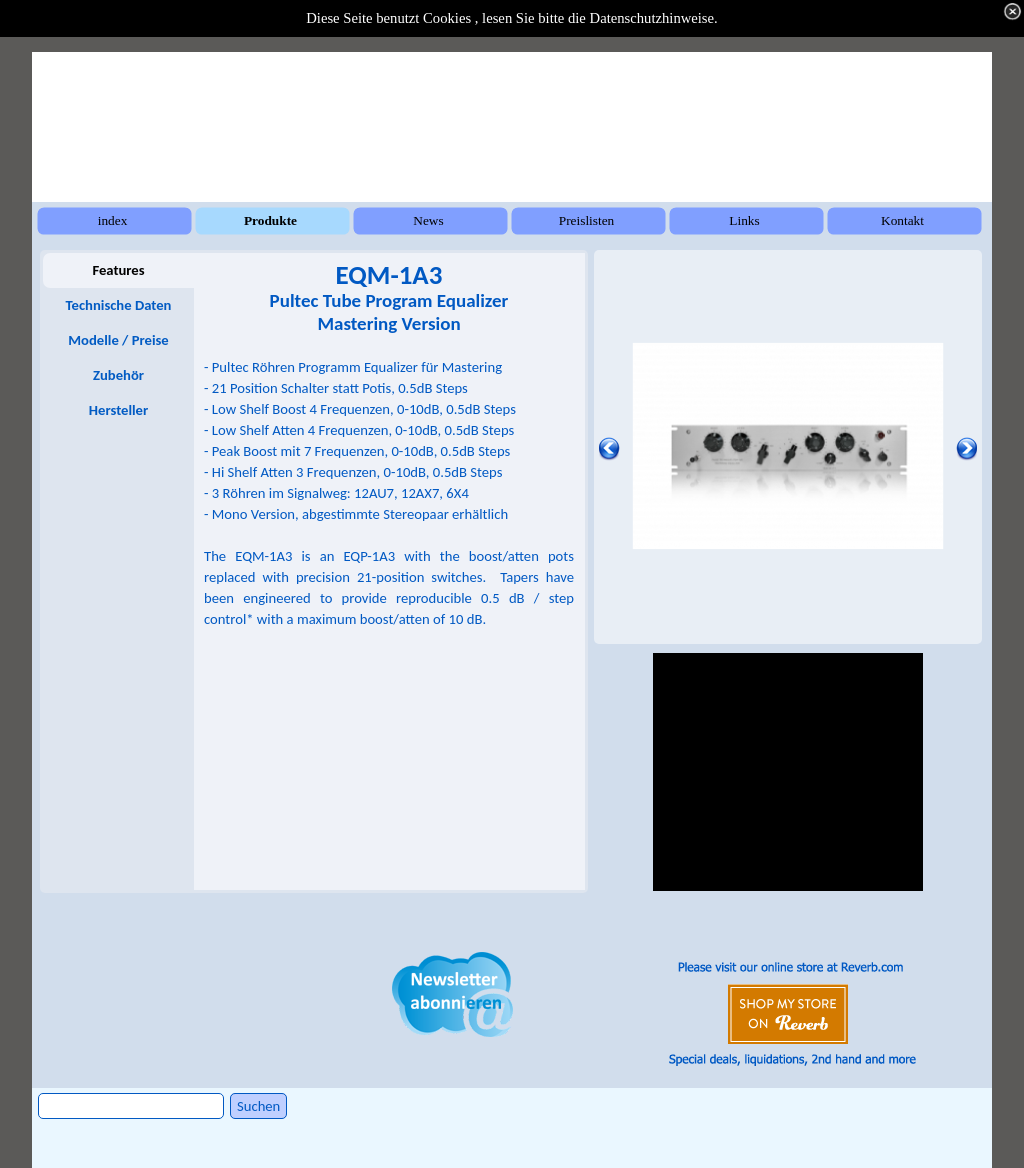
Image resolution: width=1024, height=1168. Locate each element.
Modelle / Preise (118, 340)
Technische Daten (119, 305)
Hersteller (118, 410)
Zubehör (118, 375)
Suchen (258, 1106)
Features (118, 270)
